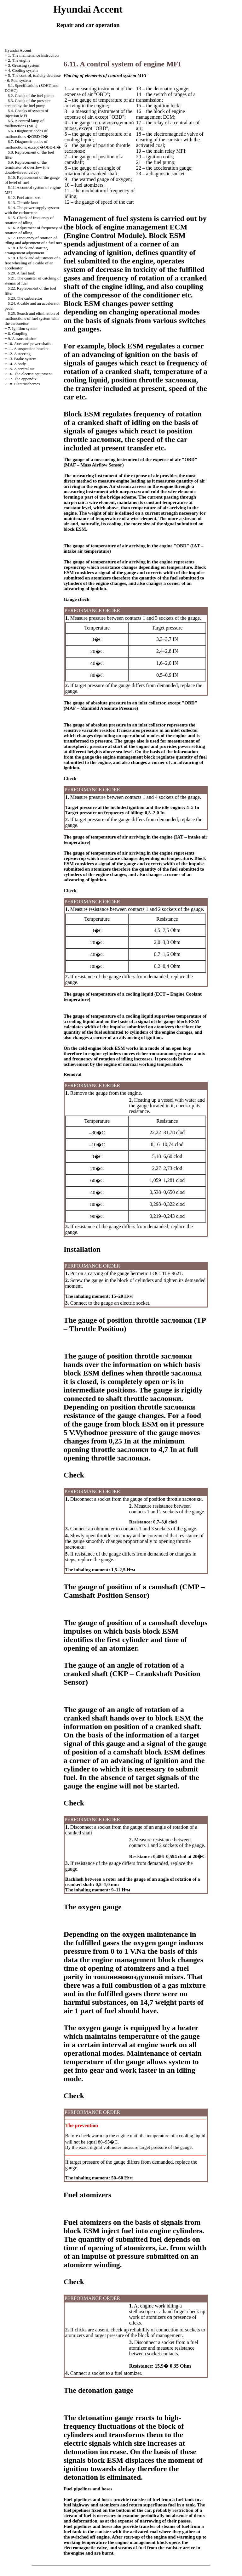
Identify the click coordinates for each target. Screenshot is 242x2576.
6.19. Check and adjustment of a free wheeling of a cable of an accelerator (33, 263)
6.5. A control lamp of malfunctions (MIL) (24, 123)
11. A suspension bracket (28, 348)
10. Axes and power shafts (29, 343)
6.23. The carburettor (25, 298)
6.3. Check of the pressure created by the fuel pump (28, 103)
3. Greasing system (23, 65)
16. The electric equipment (30, 373)
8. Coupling (17, 333)
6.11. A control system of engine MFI (122, 64)
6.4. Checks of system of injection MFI (26, 113)
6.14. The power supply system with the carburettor (32, 210)
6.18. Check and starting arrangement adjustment (26, 250)
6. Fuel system (19, 80)
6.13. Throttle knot (23, 202)
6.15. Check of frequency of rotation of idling (29, 220)
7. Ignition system (22, 328)
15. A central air (21, 368)
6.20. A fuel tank (21, 273)
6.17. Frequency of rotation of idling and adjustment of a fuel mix (33, 240)
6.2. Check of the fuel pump (31, 95)
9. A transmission (22, 338)
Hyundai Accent (18, 50)
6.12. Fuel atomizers (24, 197)
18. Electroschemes (24, 383)
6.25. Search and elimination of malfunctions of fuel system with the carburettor (32, 318)
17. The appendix (22, 378)
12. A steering (19, 353)
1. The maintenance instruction (33, 55)
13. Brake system (22, 358)
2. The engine (19, 60)
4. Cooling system (22, 70)
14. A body (17, 363)
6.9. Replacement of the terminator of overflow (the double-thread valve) (27, 167)
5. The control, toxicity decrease (34, 75)
